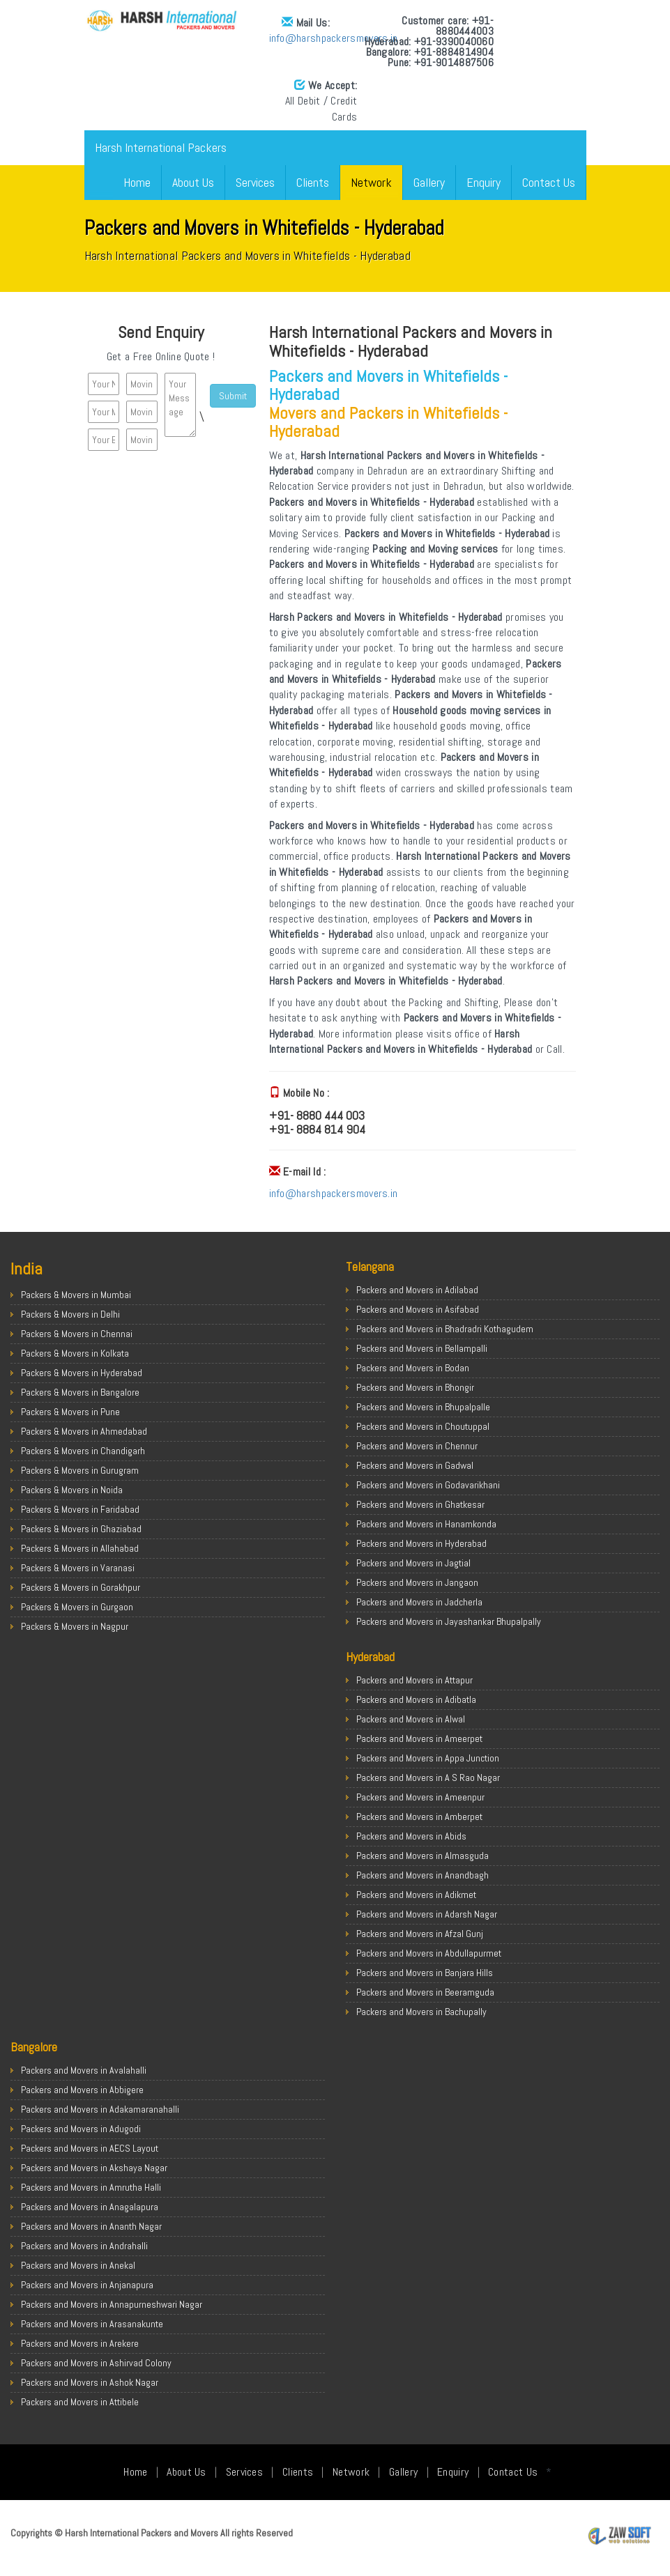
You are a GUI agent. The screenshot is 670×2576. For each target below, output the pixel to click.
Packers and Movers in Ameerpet (419, 1738)
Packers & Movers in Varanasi (78, 1567)
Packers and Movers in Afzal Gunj (419, 1933)
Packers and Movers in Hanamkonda (426, 1524)
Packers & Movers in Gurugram (80, 1470)
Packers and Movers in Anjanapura (87, 2284)
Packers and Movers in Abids (411, 1836)
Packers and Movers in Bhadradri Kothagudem (444, 1328)
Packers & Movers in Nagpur (74, 1626)
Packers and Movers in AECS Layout (89, 2148)
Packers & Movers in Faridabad (80, 1509)
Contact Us (548, 182)
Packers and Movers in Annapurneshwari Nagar (111, 2304)
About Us (193, 182)
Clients (312, 182)
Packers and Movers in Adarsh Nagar (426, 1914)
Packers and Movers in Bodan (412, 1368)
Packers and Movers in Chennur (417, 1446)
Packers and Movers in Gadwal (414, 1465)
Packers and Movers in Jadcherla (419, 1602)
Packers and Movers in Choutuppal (422, 1426)
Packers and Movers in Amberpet (419, 1816)
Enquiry (483, 182)
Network (371, 182)
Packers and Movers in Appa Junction (427, 1758)
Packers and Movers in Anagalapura (89, 2206)
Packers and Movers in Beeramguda (425, 1992)
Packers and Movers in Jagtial (413, 1563)
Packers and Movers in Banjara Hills (424, 1972)
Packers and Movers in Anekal (78, 2265)
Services (255, 182)
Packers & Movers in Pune (70, 1411)
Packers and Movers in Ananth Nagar (91, 2226)
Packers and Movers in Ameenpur (420, 1797)
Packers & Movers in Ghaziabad (81, 1528)
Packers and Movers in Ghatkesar (420, 1504)
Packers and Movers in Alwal (410, 1719)
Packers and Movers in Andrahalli (84, 2245)
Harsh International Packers (161, 147)
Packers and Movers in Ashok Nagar (89, 2382)
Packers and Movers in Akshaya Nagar (94, 2167)
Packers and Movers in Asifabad (417, 1309)
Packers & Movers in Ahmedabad (84, 1431)
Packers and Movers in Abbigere (82, 2089)
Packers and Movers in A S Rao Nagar (428, 1777)
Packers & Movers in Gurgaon (77, 1607)
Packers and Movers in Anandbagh (422, 1875)
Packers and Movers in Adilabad (417, 1289)
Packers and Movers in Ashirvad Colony (96, 2363)
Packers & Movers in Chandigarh (83, 1450)
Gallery (429, 182)
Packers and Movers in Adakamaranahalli (100, 2109)
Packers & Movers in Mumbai (76, 1294)
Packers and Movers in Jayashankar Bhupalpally (448, 1621)
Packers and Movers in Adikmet (416, 1894)
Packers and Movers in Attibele (80, 2402)
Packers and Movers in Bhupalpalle (423, 1407)
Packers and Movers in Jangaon (417, 1582)
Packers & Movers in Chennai (76, 1333)
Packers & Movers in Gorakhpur (80, 1587)
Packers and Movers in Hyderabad (421, 1543)
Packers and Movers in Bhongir (415, 1387)
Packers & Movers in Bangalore (80, 1392)
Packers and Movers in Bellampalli (421, 1348)
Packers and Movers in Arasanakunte (92, 2323)
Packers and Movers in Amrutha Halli (91, 2187)
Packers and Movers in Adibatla (416, 1699)
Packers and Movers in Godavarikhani (428, 1485)
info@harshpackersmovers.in (195, 38)
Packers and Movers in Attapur (414, 1680)
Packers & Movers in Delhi (70, 1314)
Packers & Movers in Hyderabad (81, 1372)
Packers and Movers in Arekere (80, 2343)
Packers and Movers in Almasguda (422, 1855)
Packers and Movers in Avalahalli (83, 2070)
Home (137, 182)
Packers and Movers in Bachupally (421, 2011)
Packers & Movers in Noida (72, 1489)
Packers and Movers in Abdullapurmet (428, 1953)
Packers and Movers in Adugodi (81, 2128)
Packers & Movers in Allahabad (80, 1548)
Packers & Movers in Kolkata (75, 1353)
